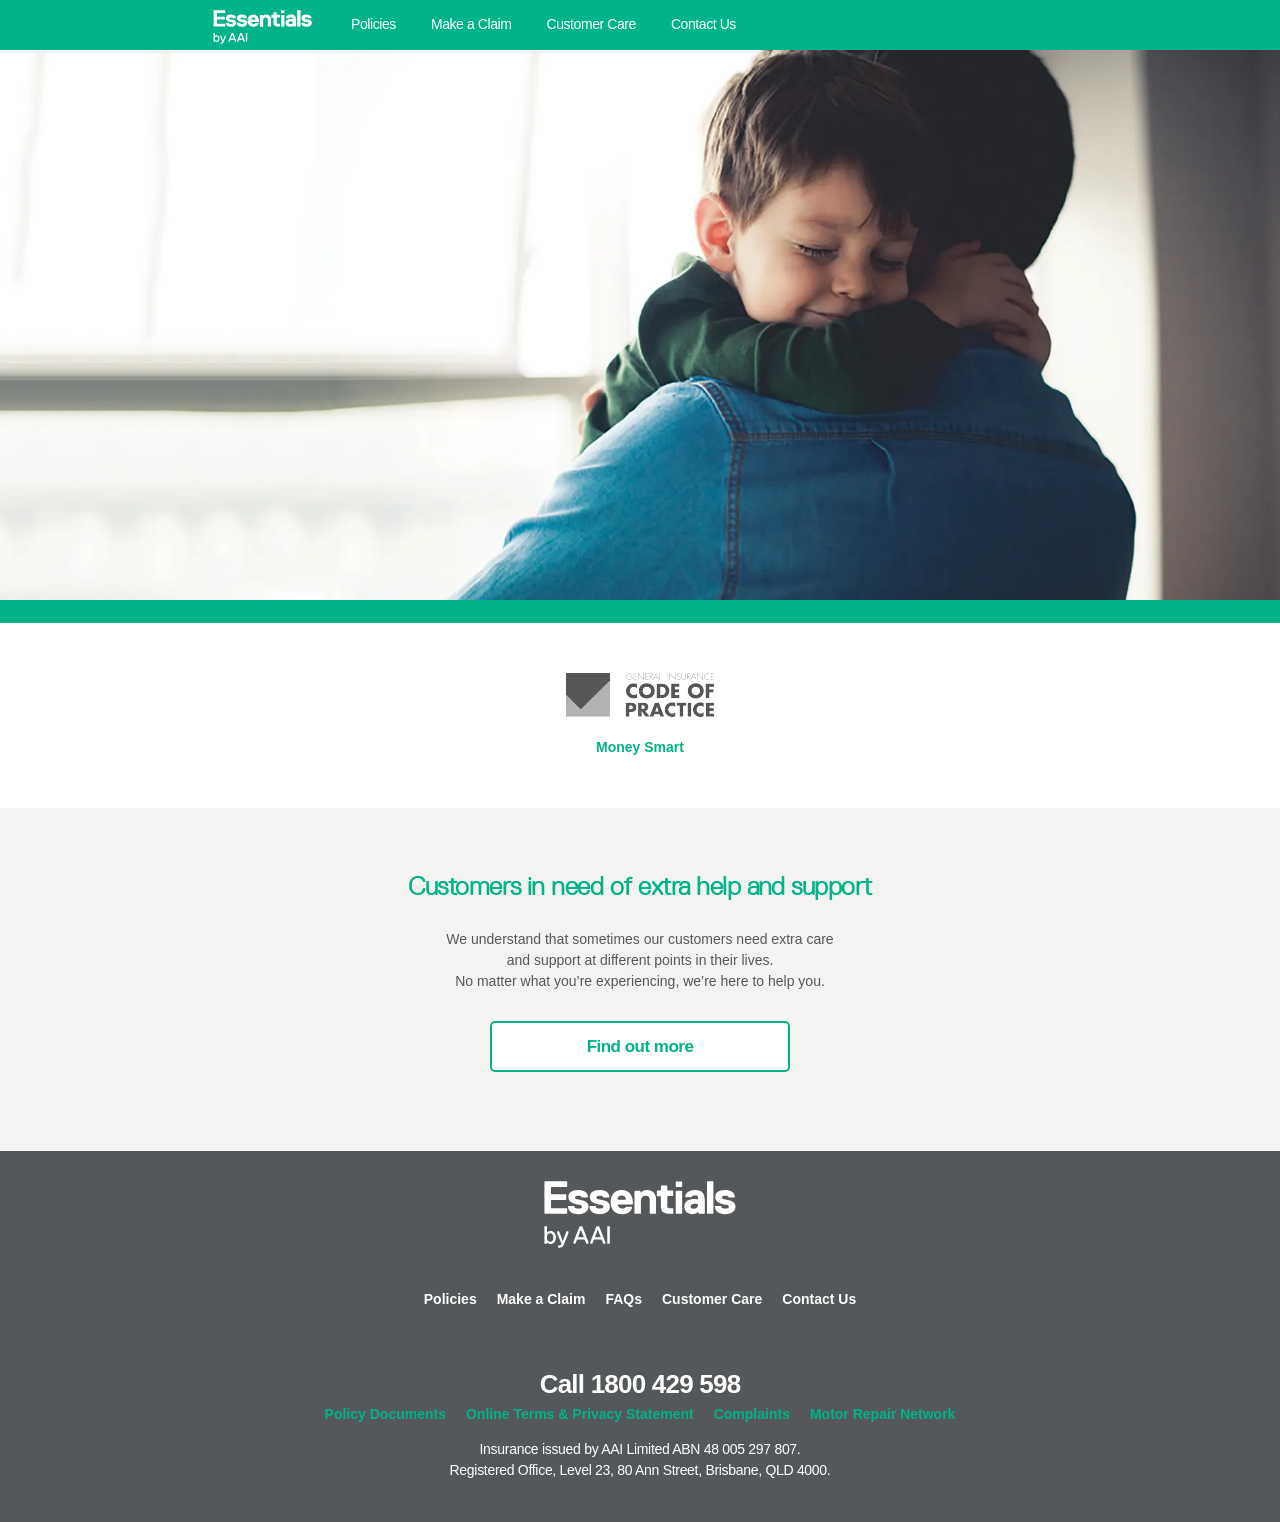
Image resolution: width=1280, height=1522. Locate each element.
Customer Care (590, 24)
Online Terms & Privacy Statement (580, 1414)
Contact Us (703, 24)
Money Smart (640, 747)
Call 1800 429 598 (640, 1384)
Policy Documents (385, 1414)
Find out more (640, 1046)
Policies (373, 24)
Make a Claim (471, 24)
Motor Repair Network (882, 1414)
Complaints (752, 1414)
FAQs (623, 1299)
